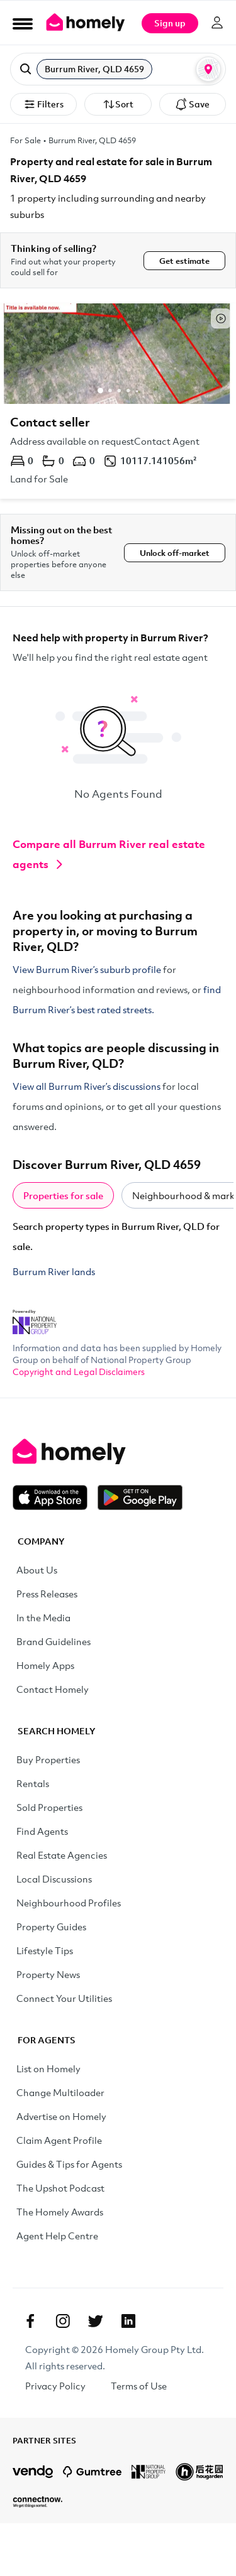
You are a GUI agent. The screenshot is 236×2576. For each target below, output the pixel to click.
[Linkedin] (128, 2321)
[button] (118, 69)
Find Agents (42, 1831)
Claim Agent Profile (59, 2140)
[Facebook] (30, 2321)
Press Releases (46, 1593)
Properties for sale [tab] (63, 1195)
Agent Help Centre (57, 2235)
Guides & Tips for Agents (69, 2164)
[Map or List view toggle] (208, 69)
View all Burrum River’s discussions (86, 1086)
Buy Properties (48, 1759)
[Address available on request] (118, 401)
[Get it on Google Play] (140, 1497)
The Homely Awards (59, 2211)
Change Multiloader (60, 2092)
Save (192, 104)
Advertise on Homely (61, 2116)
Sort (118, 104)
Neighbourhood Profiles (68, 1902)
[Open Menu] (23, 23)
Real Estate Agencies (61, 1855)
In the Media (43, 1617)
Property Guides (51, 1926)
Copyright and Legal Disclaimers (79, 1372)
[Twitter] (95, 2321)
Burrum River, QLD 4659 (92, 140)
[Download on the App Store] (55, 1497)
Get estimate (184, 260)
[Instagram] (63, 2321)
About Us (36, 1569)
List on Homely (48, 2068)
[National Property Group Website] (35, 1318)
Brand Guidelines (53, 1641)
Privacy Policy (55, 2385)
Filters (43, 104)
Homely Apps (45, 1665)
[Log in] (217, 23)
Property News (48, 1974)
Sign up (170, 23)
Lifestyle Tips (44, 1950)
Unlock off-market (175, 552)
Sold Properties (49, 1807)
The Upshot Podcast (60, 2188)
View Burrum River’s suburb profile (87, 969)
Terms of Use (139, 2385)
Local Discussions (54, 1878)
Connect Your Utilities (64, 1998)
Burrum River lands (54, 1271)
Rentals (32, 1783)
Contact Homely (52, 1689)
